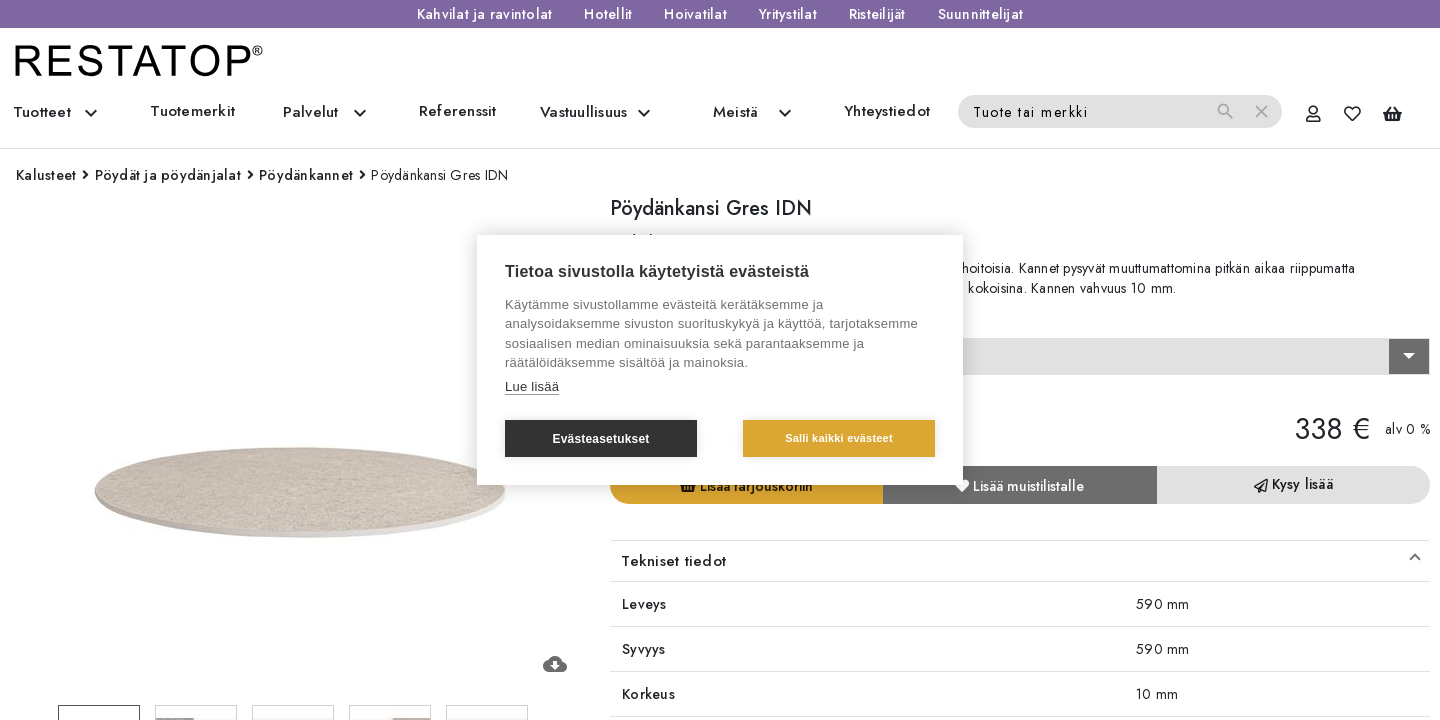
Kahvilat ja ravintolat (485, 14)
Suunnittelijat (981, 14)
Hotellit (608, 14)
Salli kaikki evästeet (839, 438)
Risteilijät (877, 14)
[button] (1020, 561)
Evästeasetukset (600, 439)
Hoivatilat (695, 14)
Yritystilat (788, 14)
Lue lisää (532, 386)
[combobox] (1020, 357)
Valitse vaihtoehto (675, 320)
